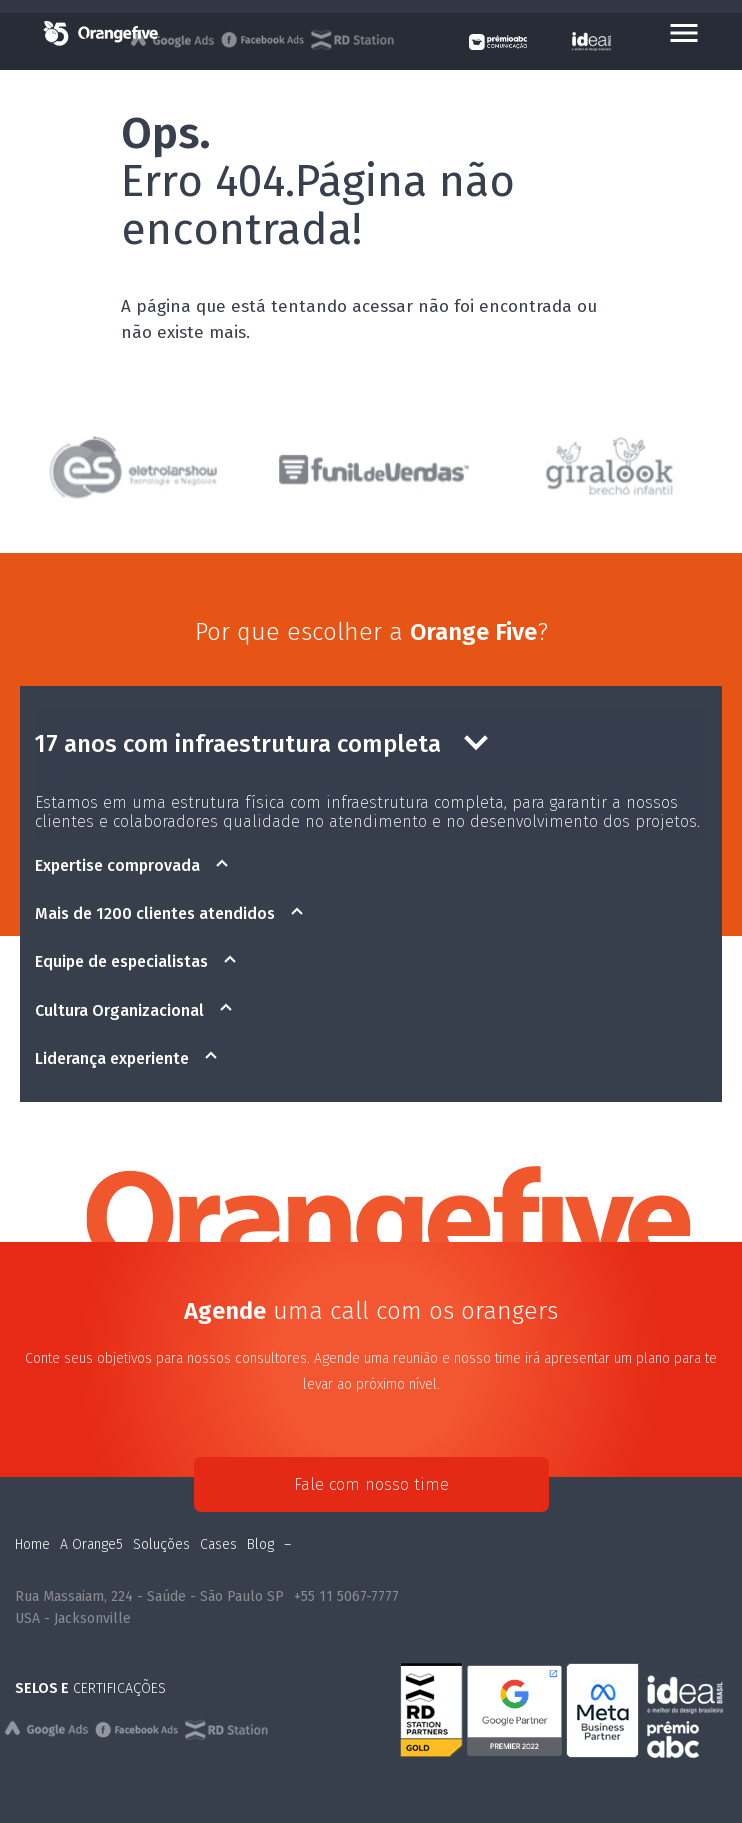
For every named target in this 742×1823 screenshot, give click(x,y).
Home (32, 1544)
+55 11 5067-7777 (346, 1596)
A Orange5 (91, 1544)
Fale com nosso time (371, 1484)
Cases (218, 1544)
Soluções (161, 1544)
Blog (260, 1544)
